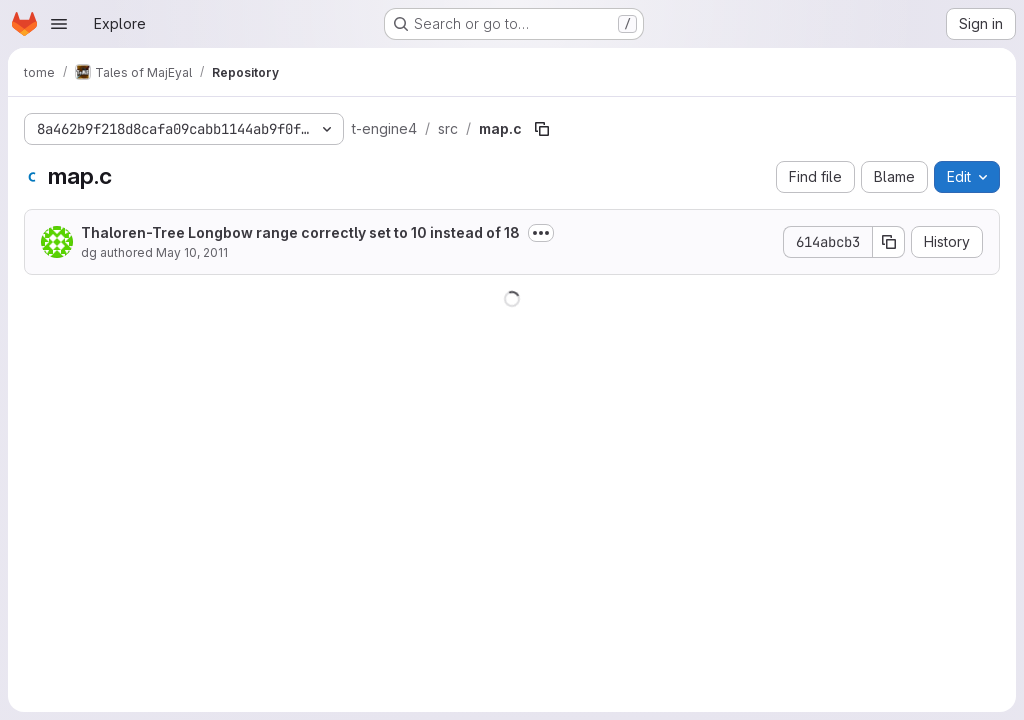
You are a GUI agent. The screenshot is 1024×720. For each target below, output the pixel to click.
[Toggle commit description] (541, 233)
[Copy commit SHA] (889, 242)
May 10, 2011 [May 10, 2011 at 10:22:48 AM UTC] (192, 252)
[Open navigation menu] (59, 24)
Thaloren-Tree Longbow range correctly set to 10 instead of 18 (300, 232)
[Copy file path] (542, 129)
